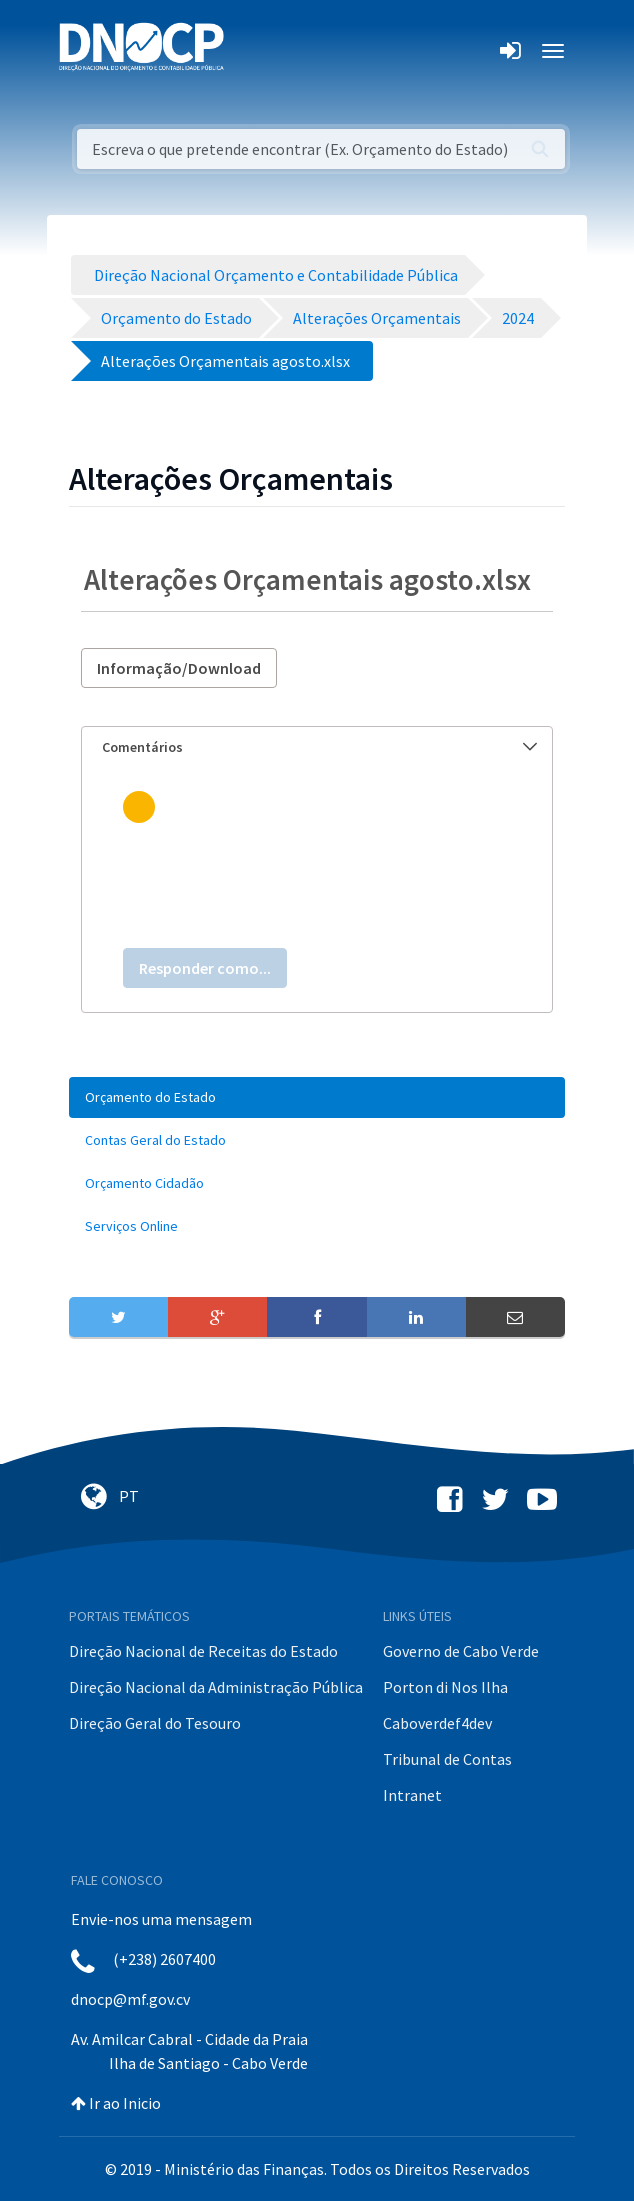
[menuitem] (317, 1097)
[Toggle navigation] (250, 51)
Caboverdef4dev (437, 1723)
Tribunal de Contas (447, 1759)
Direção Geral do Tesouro (155, 1723)
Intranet (412, 1795)
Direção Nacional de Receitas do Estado (203, 1651)
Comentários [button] (319, 747)
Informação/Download (179, 668)
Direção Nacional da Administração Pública (216, 1687)
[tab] (317, 747)
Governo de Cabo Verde (461, 1651)
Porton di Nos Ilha (445, 1687)
